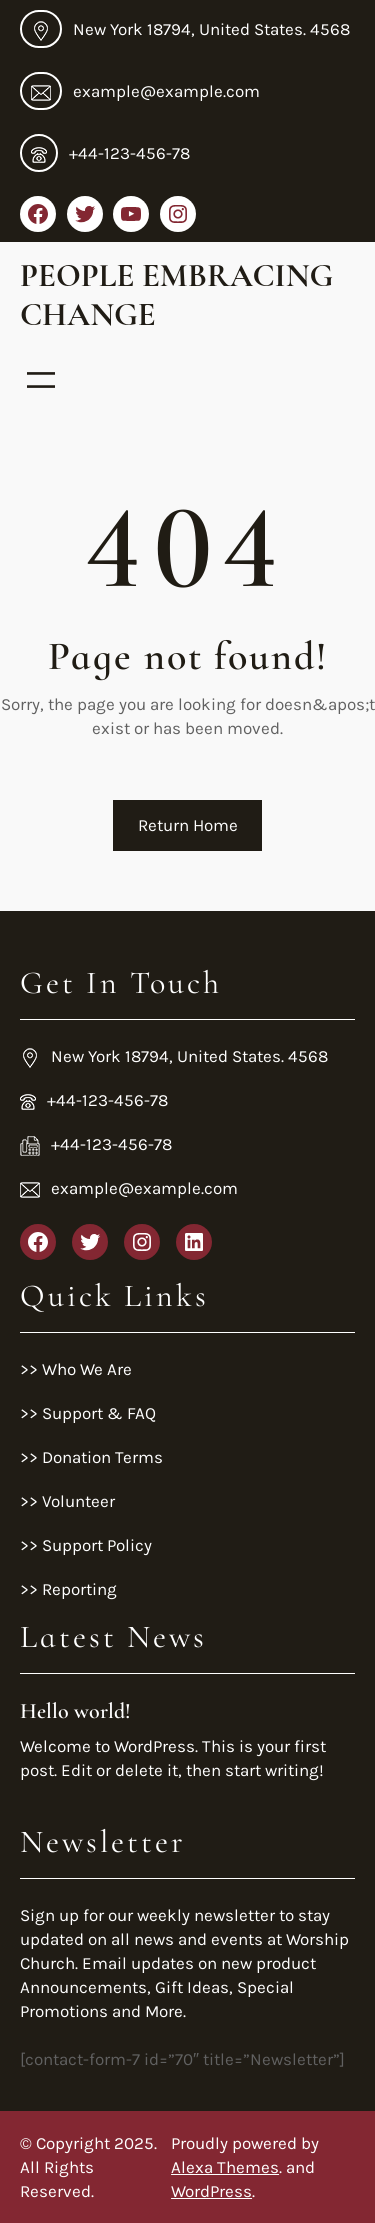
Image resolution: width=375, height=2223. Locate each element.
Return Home (188, 825)
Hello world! (75, 1711)
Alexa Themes (225, 2167)
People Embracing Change (176, 295)
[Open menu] (41, 380)
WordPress (211, 2191)
